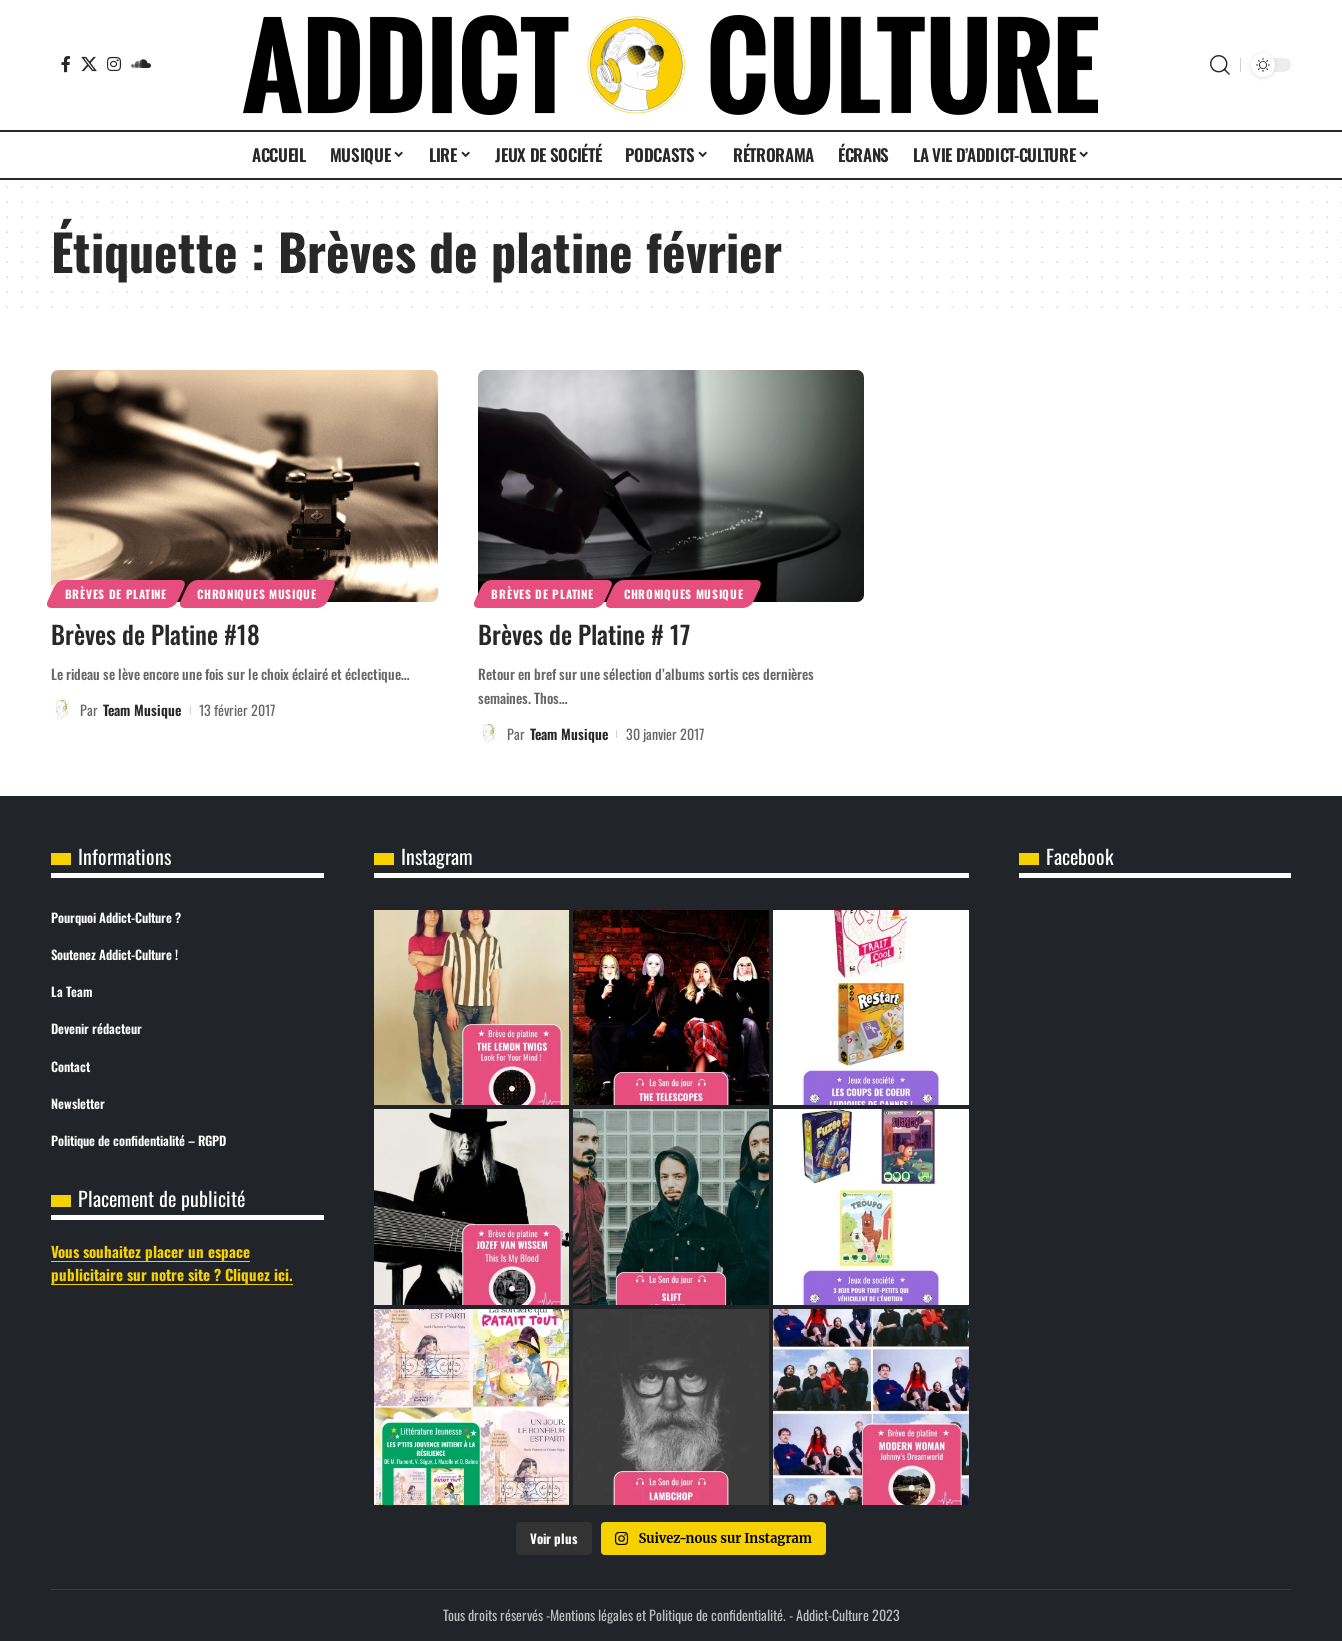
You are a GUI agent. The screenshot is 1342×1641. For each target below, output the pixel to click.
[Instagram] (114, 64)
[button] (1220, 65)
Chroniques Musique (257, 593)
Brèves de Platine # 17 (584, 633)
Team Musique (142, 709)
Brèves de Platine (116, 593)
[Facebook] (66, 64)
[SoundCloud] (141, 64)
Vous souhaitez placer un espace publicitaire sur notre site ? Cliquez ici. (172, 1262)
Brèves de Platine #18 (155, 633)
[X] (89, 64)
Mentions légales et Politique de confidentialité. (668, 1614)
